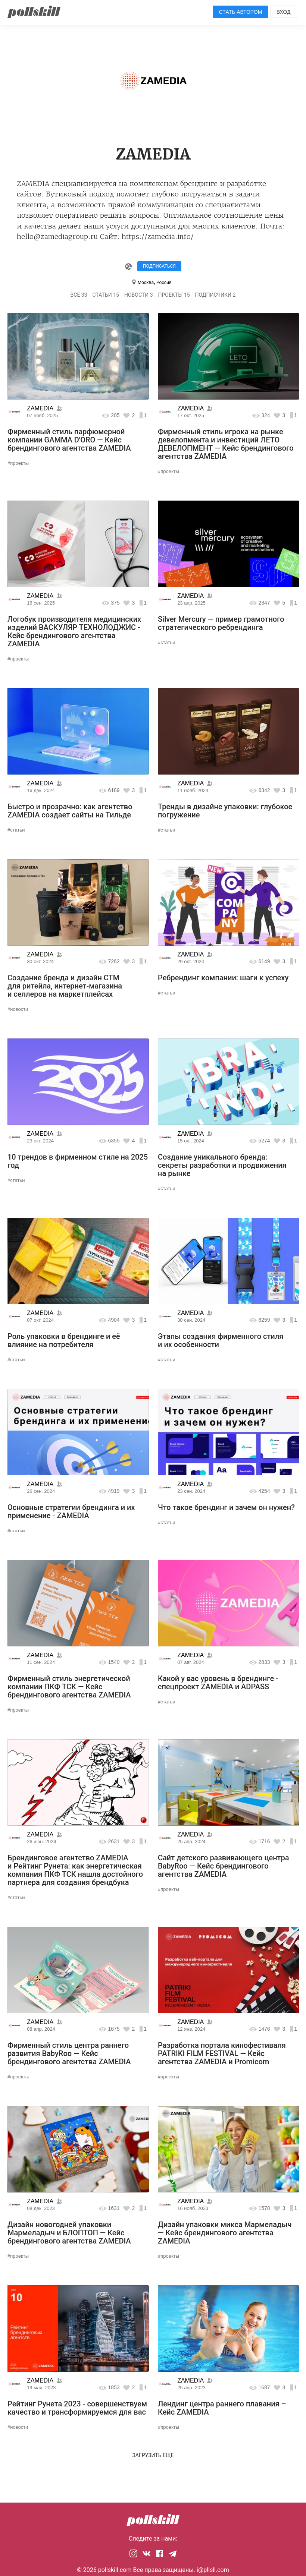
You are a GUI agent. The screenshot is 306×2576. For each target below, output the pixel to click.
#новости (17, 1009)
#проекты (18, 463)
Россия (163, 282)
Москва (145, 282)
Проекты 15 (174, 295)
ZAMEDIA (40, 408)
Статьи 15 (106, 295)
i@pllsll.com (213, 2569)
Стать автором (240, 12)
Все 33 (79, 295)
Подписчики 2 (215, 295)
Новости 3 (138, 295)
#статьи (166, 642)
